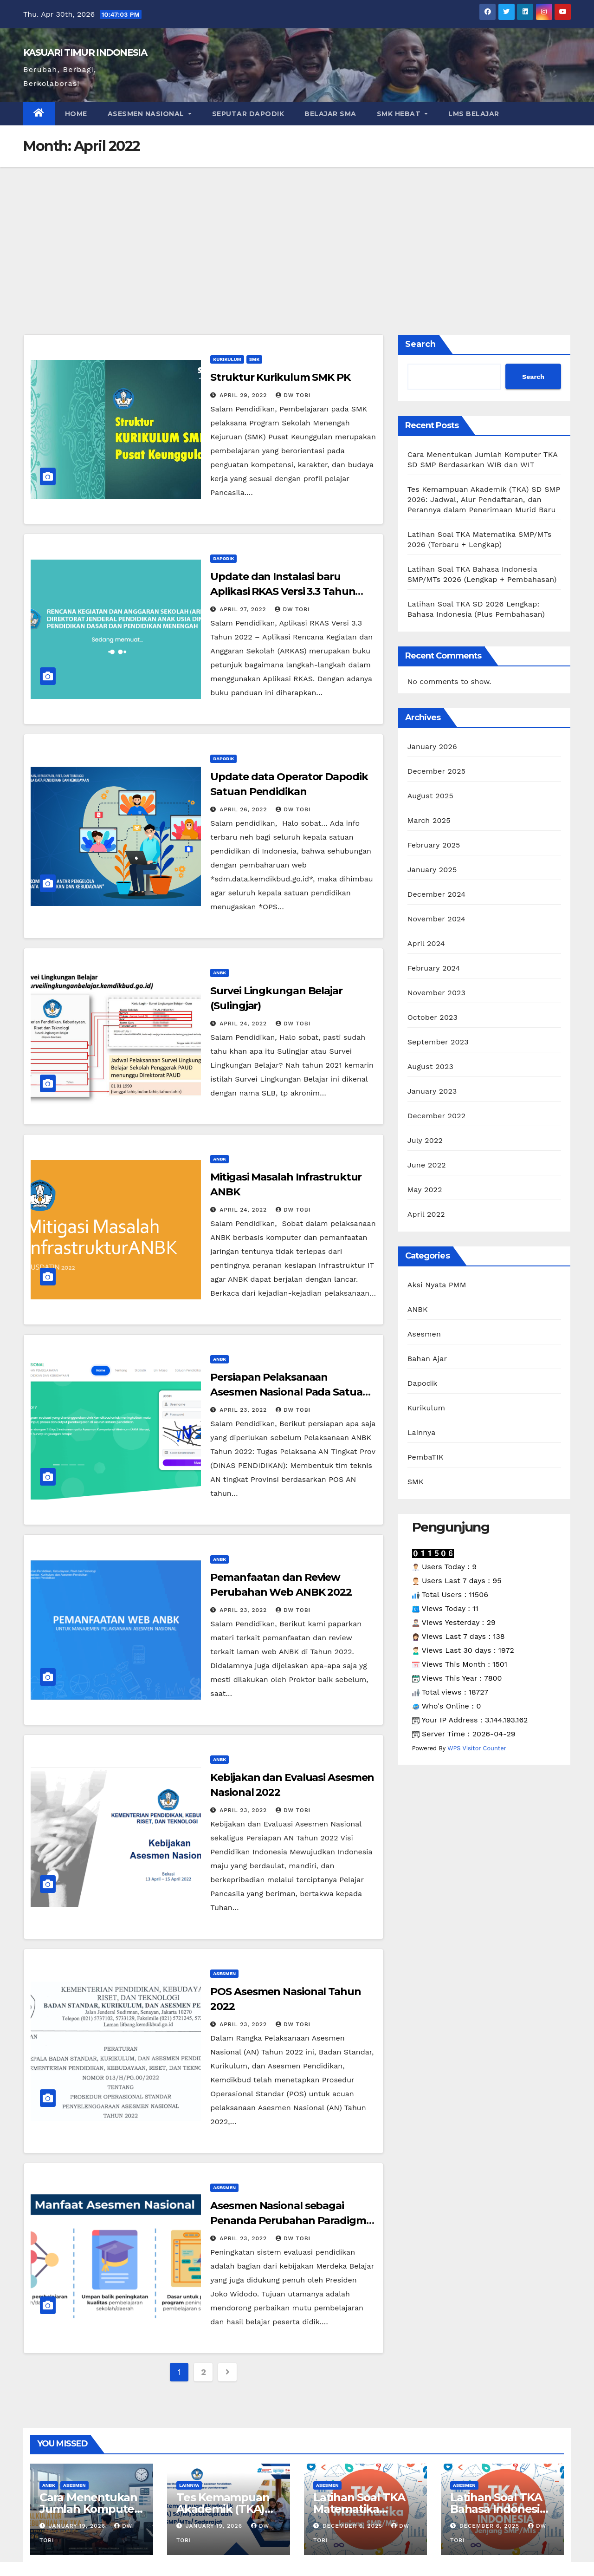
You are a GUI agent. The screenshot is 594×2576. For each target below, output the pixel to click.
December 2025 (436, 771)
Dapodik (223, 558)
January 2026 (432, 746)
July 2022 (425, 1140)
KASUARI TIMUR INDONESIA (85, 52)
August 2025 (430, 795)
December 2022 (436, 1115)
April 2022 (426, 1214)
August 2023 (430, 1066)
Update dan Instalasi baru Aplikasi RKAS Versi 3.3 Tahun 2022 (282, 591)
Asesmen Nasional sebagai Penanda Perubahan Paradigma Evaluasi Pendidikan (291, 2220)
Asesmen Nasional (150, 114)
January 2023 (432, 1091)
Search (420, 344)
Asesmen (224, 1973)
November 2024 (436, 918)
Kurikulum (227, 359)
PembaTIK (425, 1457)
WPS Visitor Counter (476, 1748)
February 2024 (433, 968)
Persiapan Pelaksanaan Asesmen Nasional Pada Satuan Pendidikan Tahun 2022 (289, 1392)
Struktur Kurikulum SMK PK (280, 377)
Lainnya (421, 1432)
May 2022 (424, 1189)
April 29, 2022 (244, 395)
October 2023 (432, 1017)
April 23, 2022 (244, 1410)
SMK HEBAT (402, 114)
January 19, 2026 (78, 2526)
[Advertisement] (297, 237)
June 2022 (426, 1165)
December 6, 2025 (354, 2526)
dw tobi (293, 395)
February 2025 (433, 845)
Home (76, 114)
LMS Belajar (473, 114)
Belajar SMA (330, 114)
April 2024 (426, 943)
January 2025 (432, 869)
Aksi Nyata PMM (436, 1284)
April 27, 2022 (244, 609)
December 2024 (436, 894)
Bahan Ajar (427, 1358)
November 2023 (436, 992)
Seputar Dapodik (248, 114)
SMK (254, 359)
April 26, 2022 (244, 809)
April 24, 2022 (244, 1023)
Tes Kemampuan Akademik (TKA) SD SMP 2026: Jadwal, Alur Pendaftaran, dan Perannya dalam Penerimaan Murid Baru (483, 499)
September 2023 (438, 1041)
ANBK (219, 972)
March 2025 (429, 820)
